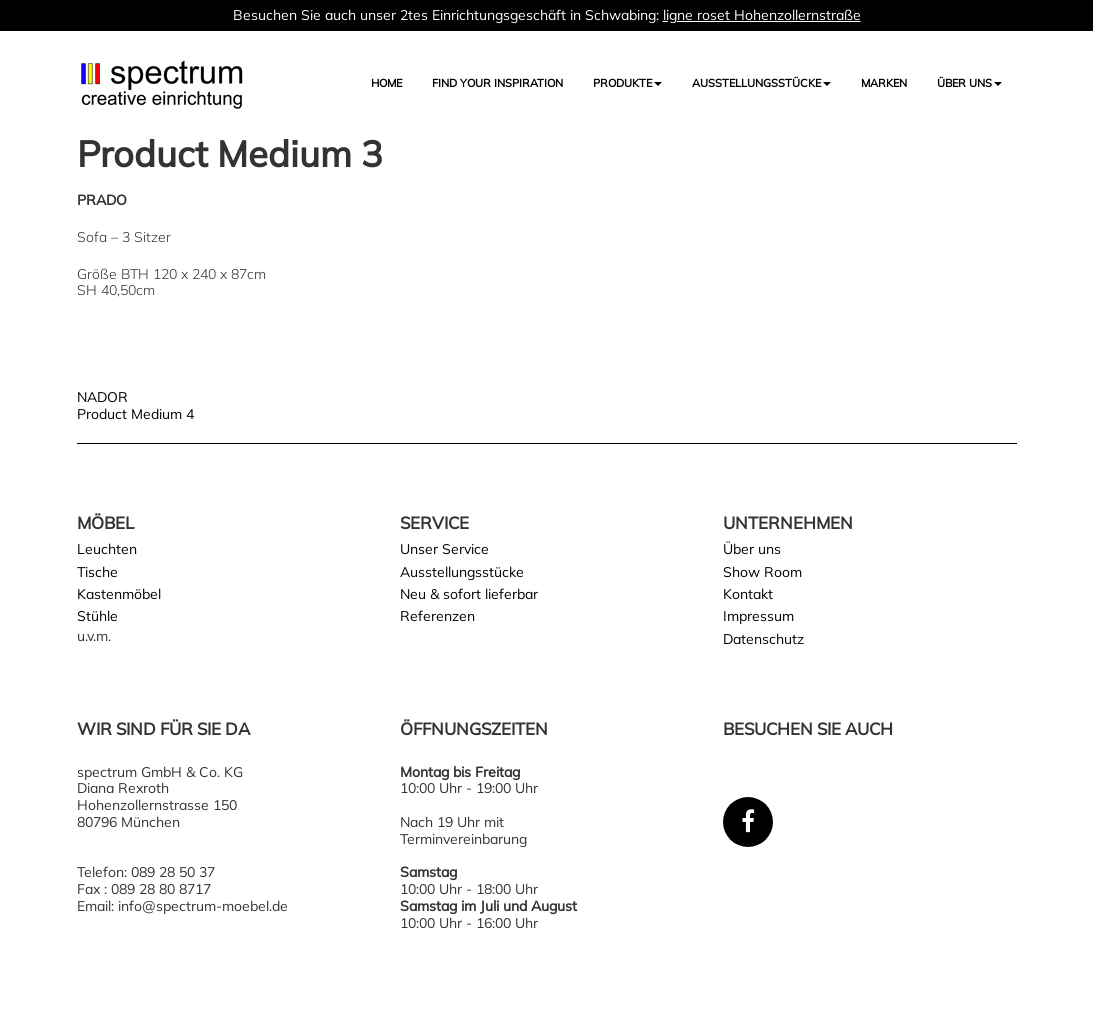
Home (386, 83)
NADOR (102, 397)
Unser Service (444, 549)
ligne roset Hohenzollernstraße (762, 15)
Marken (884, 83)
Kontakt (748, 594)
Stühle (97, 616)
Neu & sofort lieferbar (469, 594)
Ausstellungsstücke (462, 572)
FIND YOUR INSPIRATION (497, 83)
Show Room (762, 572)
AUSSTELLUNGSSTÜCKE (761, 83)
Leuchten (107, 549)
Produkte (627, 83)
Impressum (758, 616)
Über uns (969, 83)
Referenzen (437, 616)
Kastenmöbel (119, 594)
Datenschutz (763, 639)
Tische (97, 572)
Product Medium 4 (135, 414)
